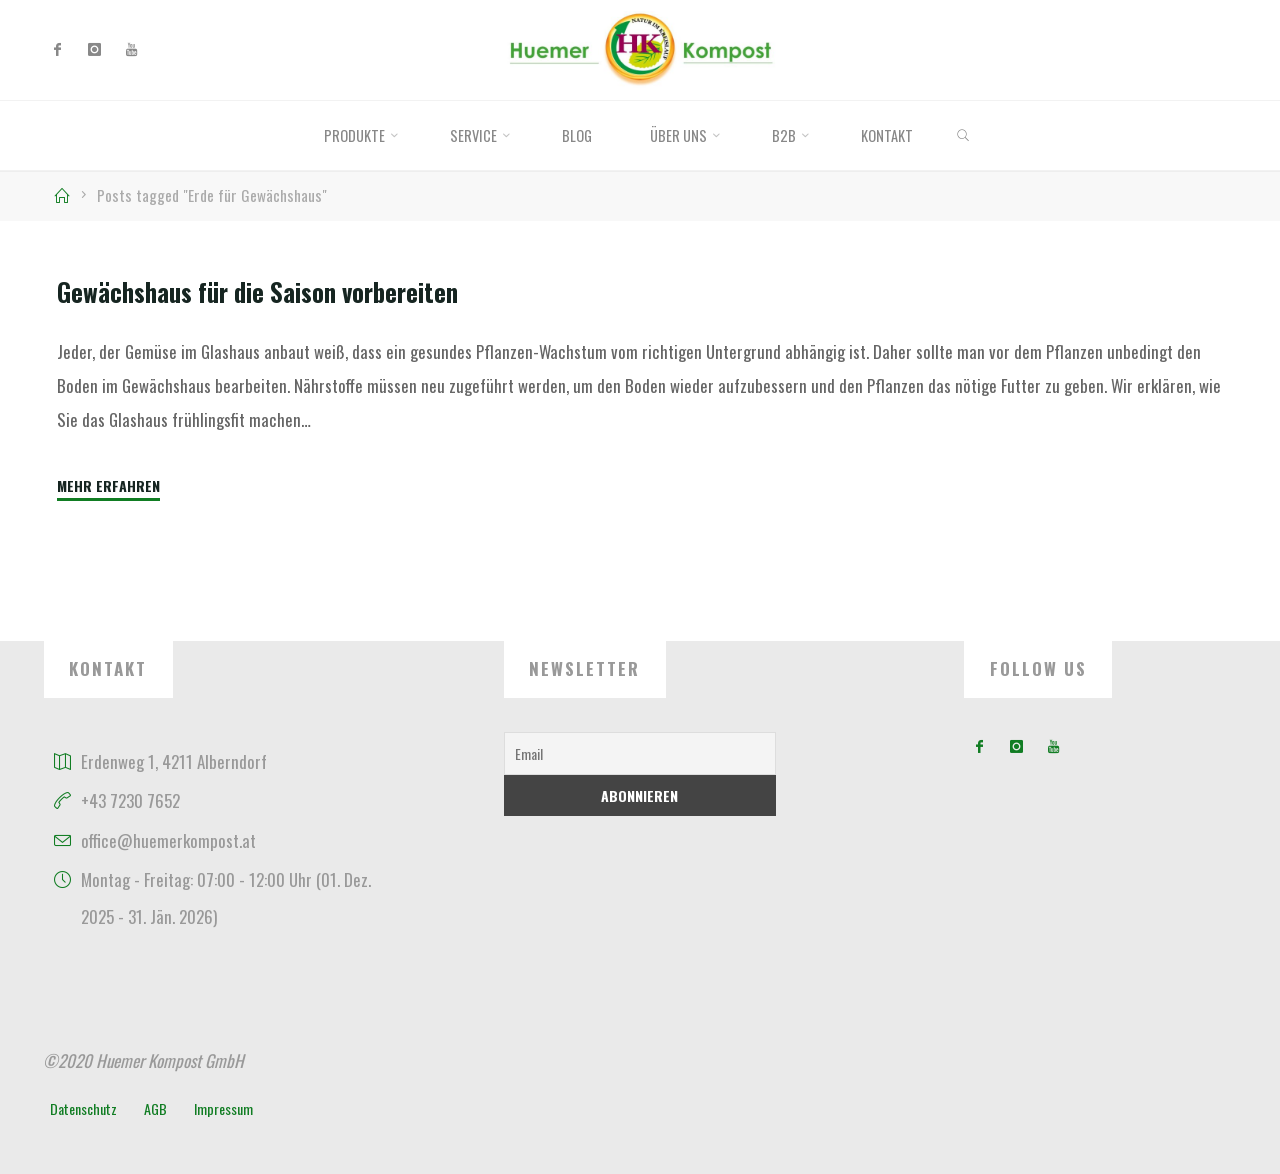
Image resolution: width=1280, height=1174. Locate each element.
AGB (155, 1108)
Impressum (223, 1108)
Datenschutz (83, 1108)
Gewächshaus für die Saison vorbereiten (257, 292)
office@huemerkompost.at (168, 840)
